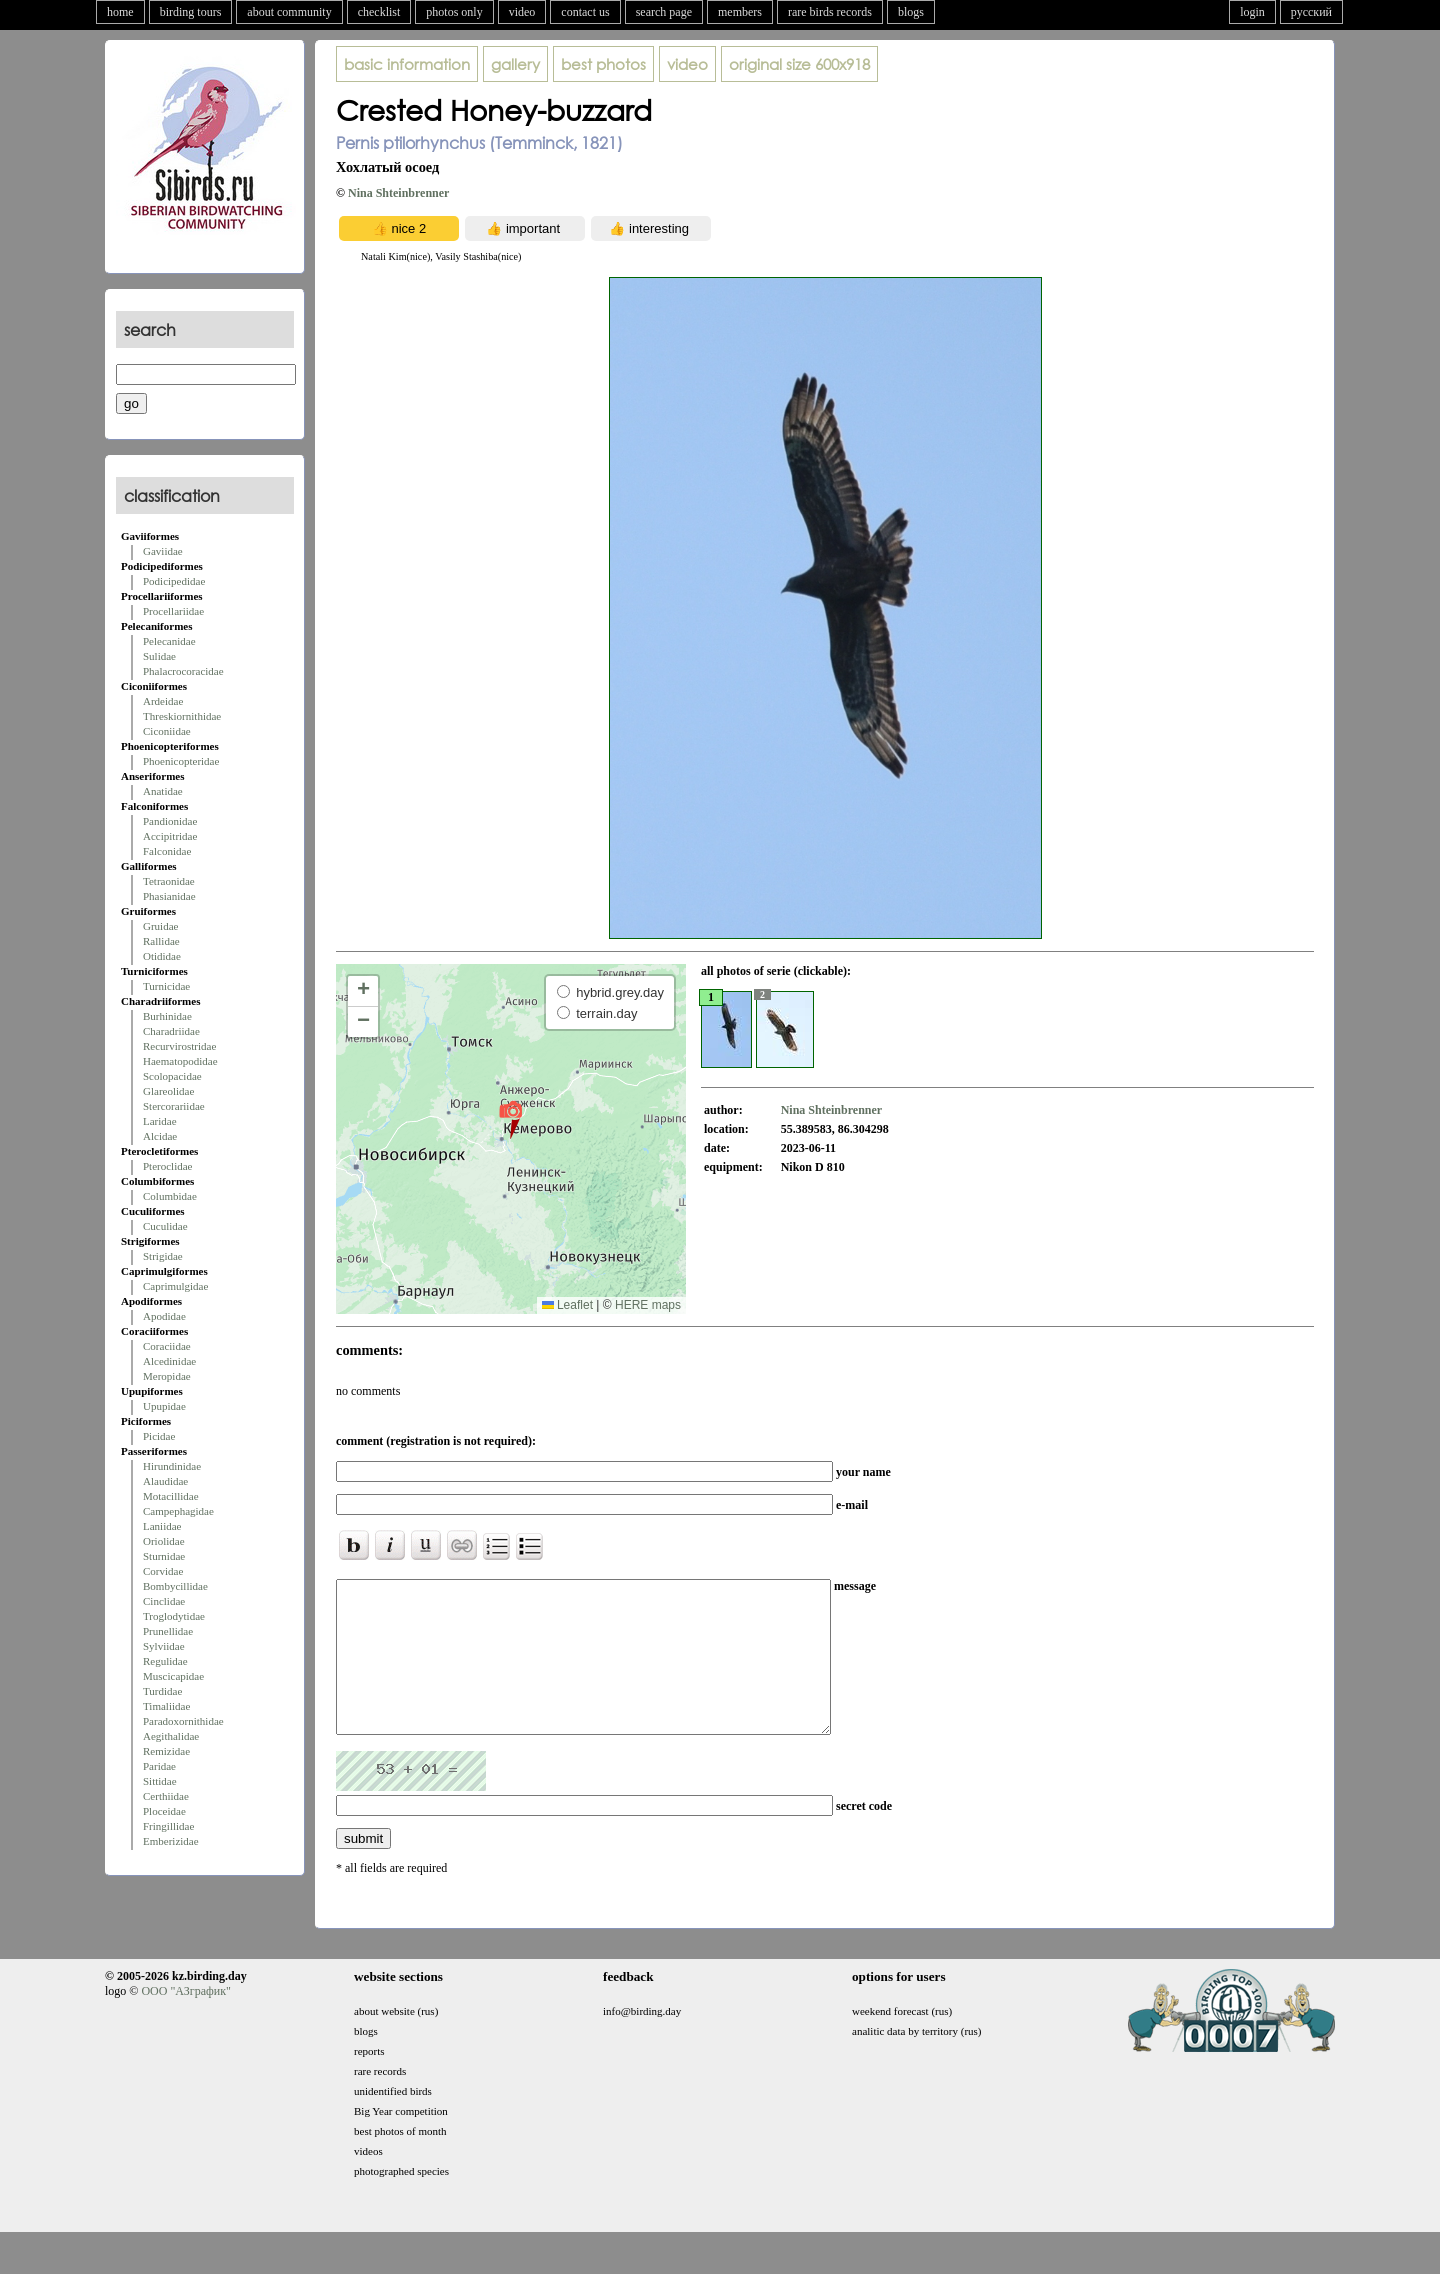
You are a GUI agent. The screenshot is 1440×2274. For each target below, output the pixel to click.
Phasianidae (169, 896)
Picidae (159, 1436)
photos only (454, 12)
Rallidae (161, 941)
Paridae (159, 1766)
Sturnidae (164, 1556)
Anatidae (163, 791)
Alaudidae (165, 1481)
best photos (603, 64)
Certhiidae (166, 1796)
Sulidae (159, 656)
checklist (379, 12)
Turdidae (162, 1691)
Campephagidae (178, 1511)
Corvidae (163, 1571)
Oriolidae (164, 1541)
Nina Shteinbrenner (398, 193)
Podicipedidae (174, 581)
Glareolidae (168, 1091)
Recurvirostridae (179, 1046)
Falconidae (167, 851)
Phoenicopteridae (181, 761)
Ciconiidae (167, 731)
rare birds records (830, 12)
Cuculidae (165, 1226)
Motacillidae (171, 1496)
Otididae (162, 956)
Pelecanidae (169, 641)
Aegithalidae (171, 1736)
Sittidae (160, 1781)
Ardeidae (163, 701)
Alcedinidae (169, 1361)
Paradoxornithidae (183, 1721)
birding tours (191, 12)
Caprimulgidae (175, 1286)
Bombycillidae (175, 1586)
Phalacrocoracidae (183, 671)
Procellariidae (173, 611)
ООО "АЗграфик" (185, 2021)
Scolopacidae (172, 1076)
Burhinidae (167, 1016)
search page (664, 12)
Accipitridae (170, 836)
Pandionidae (170, 821)
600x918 (799, 64)
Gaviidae (163, 551)
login (1252, 12)
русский (1311, 12)
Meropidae (167, 1376)
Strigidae (163, 1256)
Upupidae (164, 1406)
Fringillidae (168, 1826)
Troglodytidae (174, 1616)
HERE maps (648, 1305)
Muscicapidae (173, 1676)
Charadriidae (171, 1031)
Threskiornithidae (182, 716)
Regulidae (165, 1661)
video (522, 12)
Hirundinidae (172, 1466)
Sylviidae (164, 1646)
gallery (515, 64)
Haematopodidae (180, 1061)
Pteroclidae (167, 1166)
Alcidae (160, 1136)
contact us (585, 12)
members (740, 12)
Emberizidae (171, 1841)
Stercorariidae (174, 1106)
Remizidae (166, 1751)
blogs (911, 12)
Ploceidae (164, 1811)
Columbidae (170, 1196)
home (120, 12)
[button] (510, 1119)
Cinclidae (164, 1601)
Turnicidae (166, 986)
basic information (407, 64)
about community (289, 12)
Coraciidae (167, 1346)
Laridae (160, 1121)
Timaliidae (166, 1706)
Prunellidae (168, 1631)
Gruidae (160, 926)
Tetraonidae (169, 881)
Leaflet (567, 1305)
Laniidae (162, 1526)
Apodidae (164, 1316)
